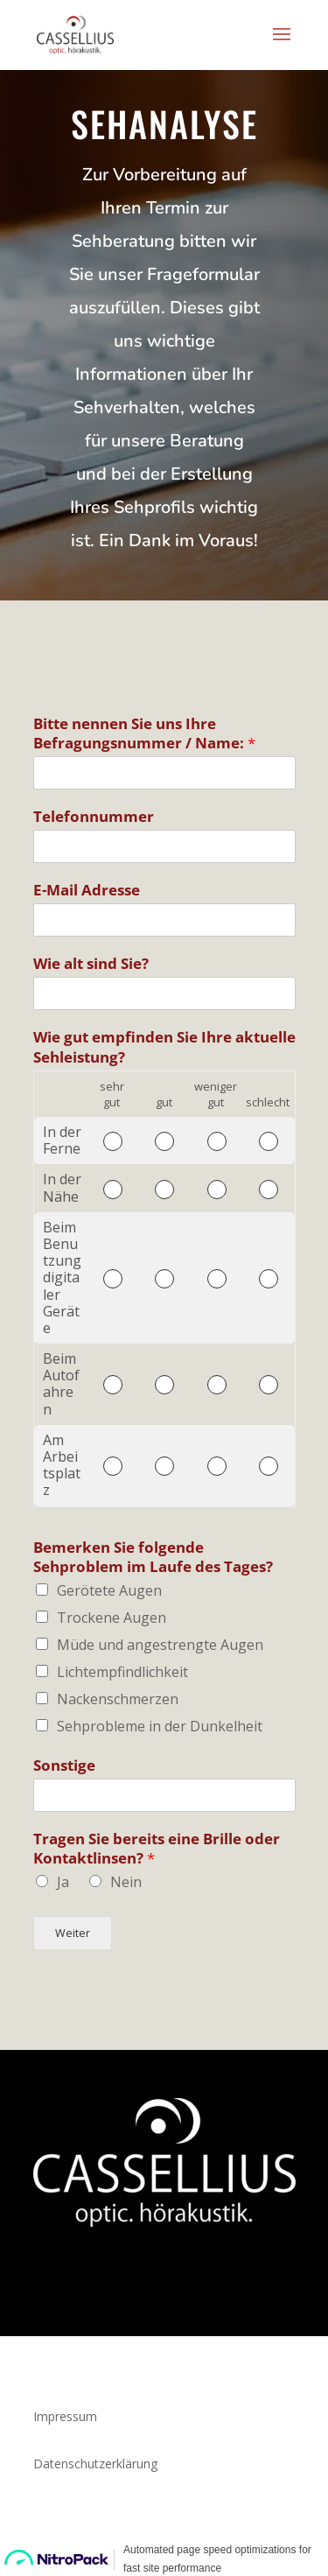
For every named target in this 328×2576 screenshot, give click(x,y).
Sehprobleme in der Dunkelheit (159, 1726)
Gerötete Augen (109, 1590)
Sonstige (64, 1765)
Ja (63, 1882)
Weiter (72, 1933)
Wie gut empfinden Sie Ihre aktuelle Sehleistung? (164, 1047)
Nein (126, 1882)
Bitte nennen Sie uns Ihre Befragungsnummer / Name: (144, 733)
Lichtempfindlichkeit (122, 1671)
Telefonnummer (93, 816)
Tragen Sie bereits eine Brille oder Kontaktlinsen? (156, 1848)
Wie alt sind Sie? (91, 963)
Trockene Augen (111, 1617)
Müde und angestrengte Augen (160, 1644)
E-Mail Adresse (86, 890)
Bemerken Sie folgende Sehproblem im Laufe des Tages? (153, 1557)
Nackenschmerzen (117, 1699)
